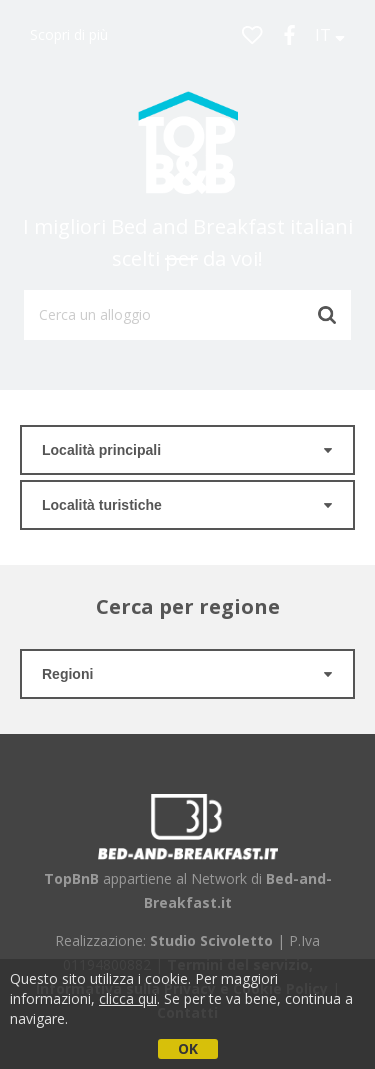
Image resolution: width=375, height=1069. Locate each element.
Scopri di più (69, 34)
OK (188, 1048)
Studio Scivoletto (211, 940)
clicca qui (128, 998)
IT (330, 35)
